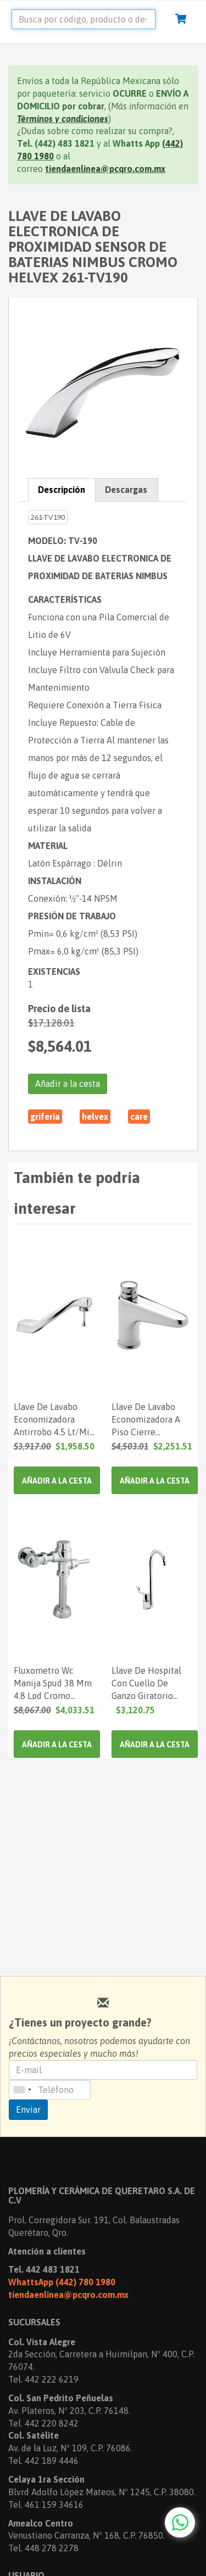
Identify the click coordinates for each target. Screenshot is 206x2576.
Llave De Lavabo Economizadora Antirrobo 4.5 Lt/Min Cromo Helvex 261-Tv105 (54, 1419)
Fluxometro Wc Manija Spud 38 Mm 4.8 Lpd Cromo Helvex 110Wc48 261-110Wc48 (53, 1682)
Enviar (28, 2109)
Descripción (61, 490)
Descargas (126, 490)
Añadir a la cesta (67, 1084)
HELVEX (95, 1117)
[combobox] (22, 2089)
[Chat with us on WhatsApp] (180, 2522)
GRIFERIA (45, 1117)
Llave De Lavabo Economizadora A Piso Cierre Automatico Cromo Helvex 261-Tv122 (149, 1419)
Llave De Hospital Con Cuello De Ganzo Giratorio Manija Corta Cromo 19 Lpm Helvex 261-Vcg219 (151, 1682)
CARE (139, 1117)
